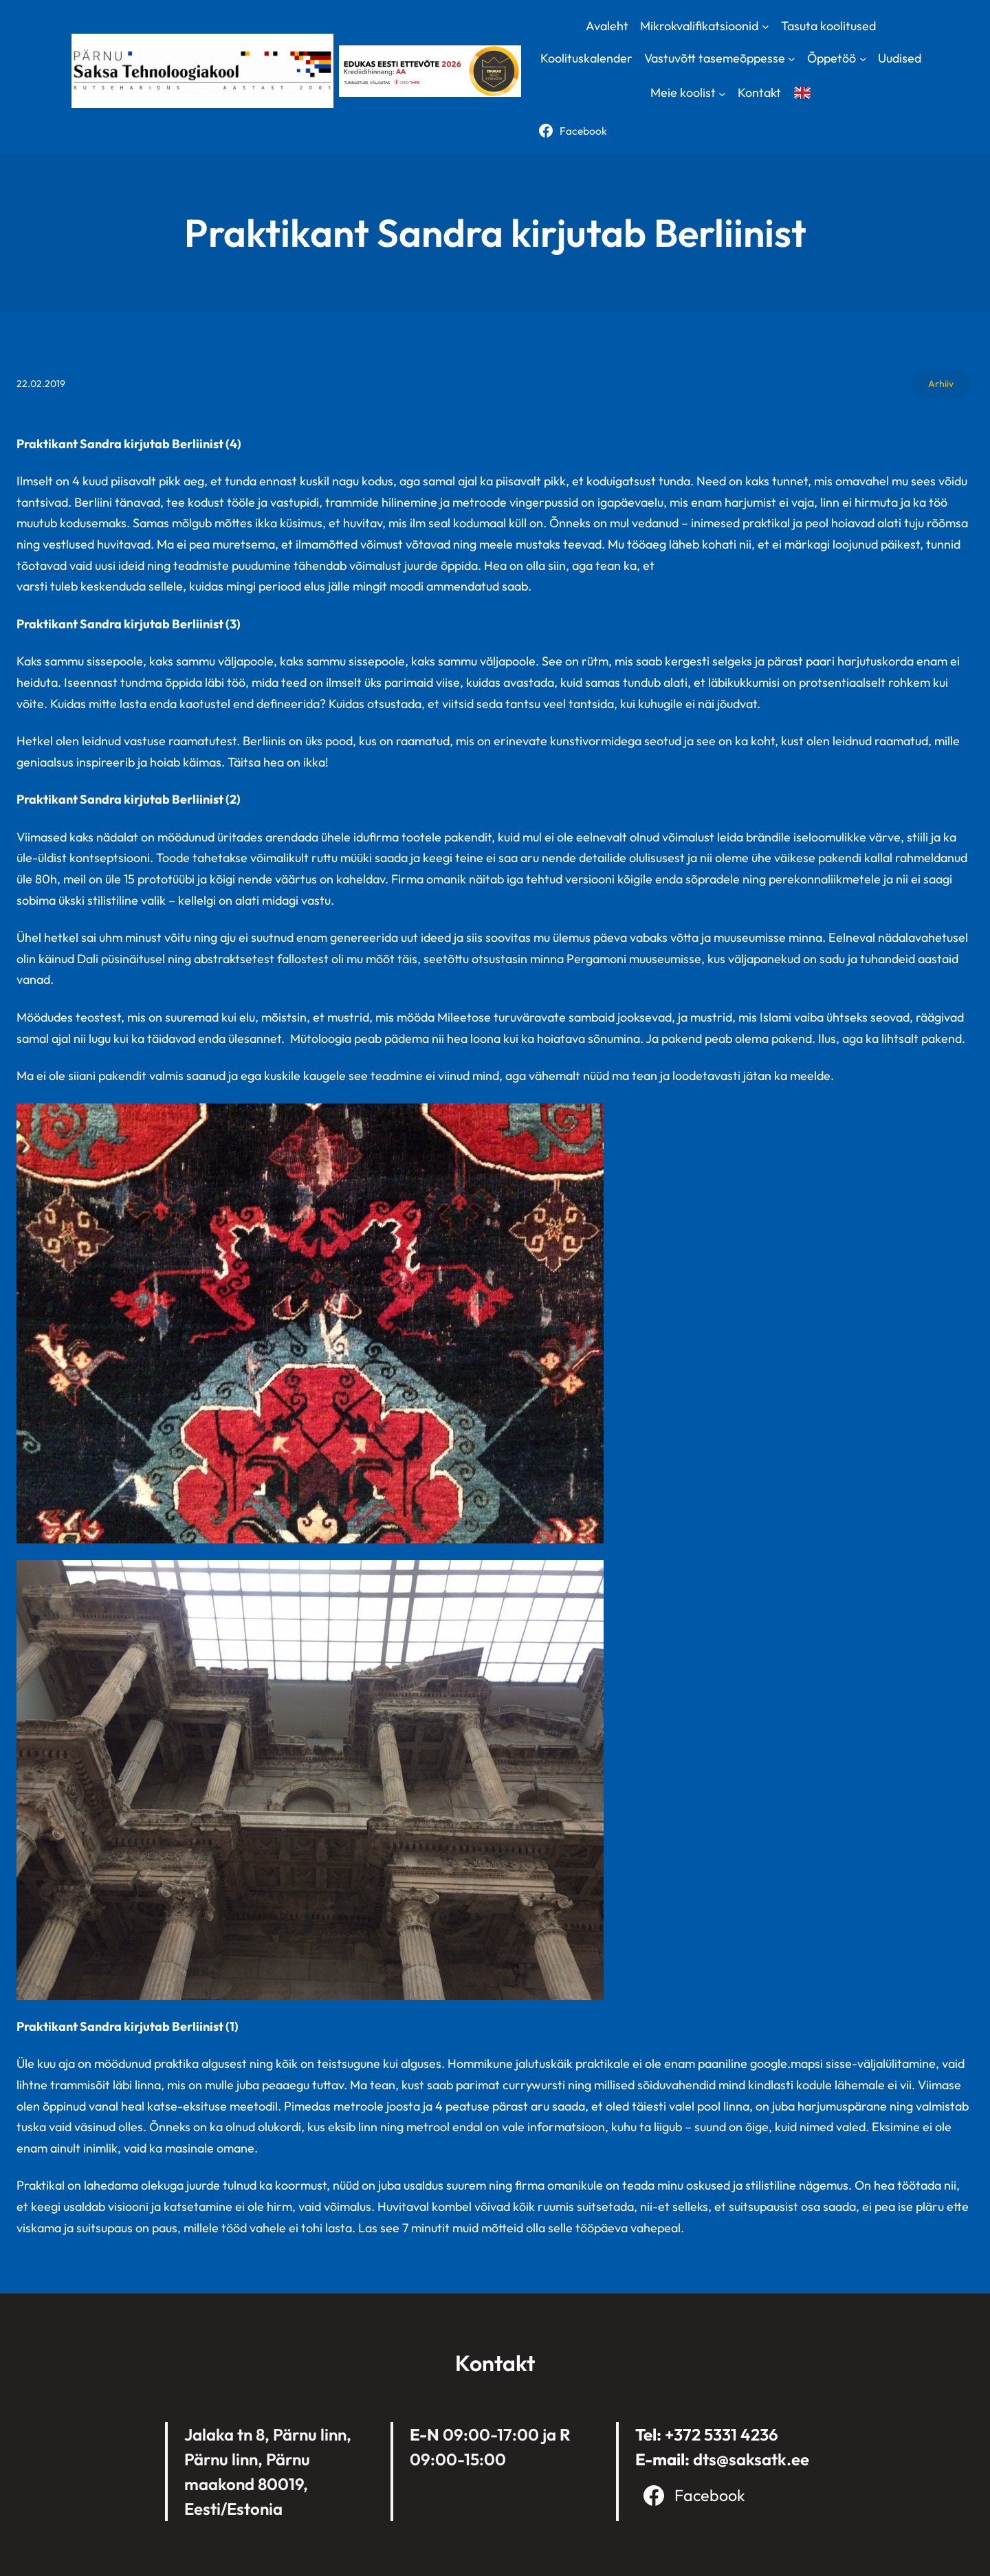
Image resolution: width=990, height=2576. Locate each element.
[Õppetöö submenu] (863, 59)
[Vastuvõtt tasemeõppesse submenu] (791, 59)
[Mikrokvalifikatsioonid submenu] (765, 26)
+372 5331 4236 (721, 2434)
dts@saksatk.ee (751, 2459)
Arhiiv (941, 383)
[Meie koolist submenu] (722, 93)
